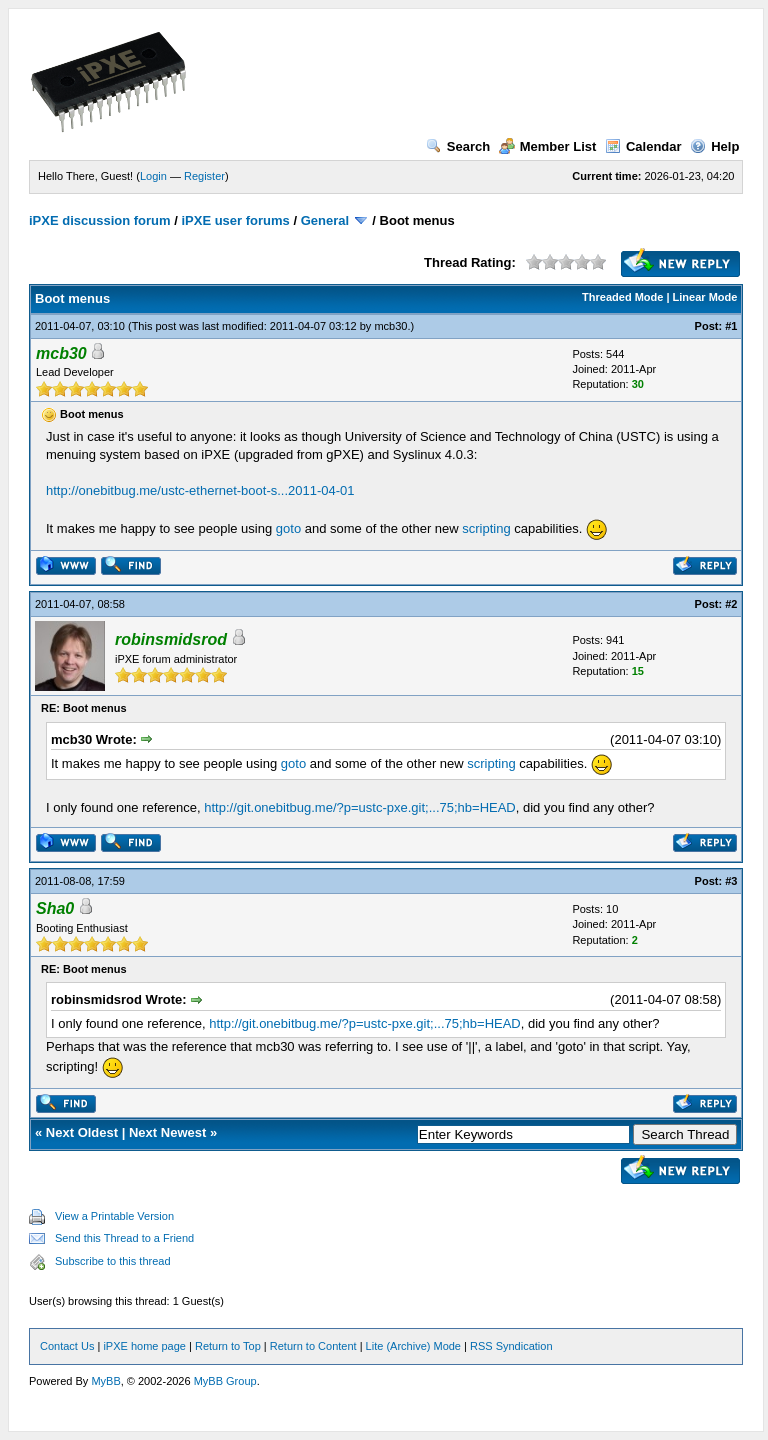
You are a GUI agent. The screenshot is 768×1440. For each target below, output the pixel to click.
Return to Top (228, 1346)
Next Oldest (82, 1132)
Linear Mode (705, 297)
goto (288, 528)
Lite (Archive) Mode (413, 1346)
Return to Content (313, 1346)
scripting (486, 528)
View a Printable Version (114, 1216)
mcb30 (390, 326)
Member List (548, 146)
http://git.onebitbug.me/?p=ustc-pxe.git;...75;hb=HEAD (359, 807)
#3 (731, 881)
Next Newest (167, 1132)
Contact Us (67, 1346)
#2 (731, 604)
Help (714, 146)
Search (458, 146)
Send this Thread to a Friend (124, 1238)
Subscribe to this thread (113, 1261)
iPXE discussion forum (100, 220)
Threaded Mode (622, 297)
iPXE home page (144, 1346)
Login (153, 176)
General (325, 220)
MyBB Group (225, 1381)
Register (204, 176)
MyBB (105, 1381)
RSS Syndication (511, 1346)
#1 (731, 326)
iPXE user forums (235, 220)
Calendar (643, 146)
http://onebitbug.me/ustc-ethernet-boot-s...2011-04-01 (200, 490)
